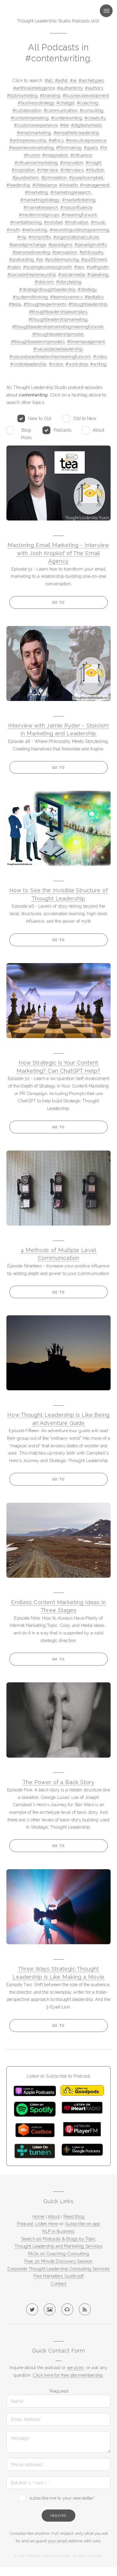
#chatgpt (65, 102)
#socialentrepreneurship (32, 274)
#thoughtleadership (87, 304)
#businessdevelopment (86, 95)
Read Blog (73, 2216)
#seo (79, 266)
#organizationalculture (76, 237)
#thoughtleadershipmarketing (58, 319)
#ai (73, 80)
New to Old (39, 418)
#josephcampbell (86, 177)
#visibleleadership (28, 364)
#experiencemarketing (31, 147)
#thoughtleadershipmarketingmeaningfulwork (58, 326)
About (98, 429)
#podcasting (21, 259)
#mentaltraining (26, 222)
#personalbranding (31, 252)
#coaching (87, 102)
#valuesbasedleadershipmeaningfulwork (50, 356)
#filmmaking (68, 147)
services (75, 2367)
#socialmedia (71, 274)
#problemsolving (62, 259)
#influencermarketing (36, 162)
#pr (39, 259)
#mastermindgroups (39, 214)
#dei (64, 125)
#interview (47, 169)
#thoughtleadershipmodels (38, 341)
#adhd (61, 80)
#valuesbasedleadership (57, 348)
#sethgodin (97, 266)
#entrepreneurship (28, 140)
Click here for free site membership (68, 2375)
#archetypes (91, 80)
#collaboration (27, 110)
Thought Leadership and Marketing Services (58, 2246)
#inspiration (23, 169)
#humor (32, 155)
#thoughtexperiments (45, 304)
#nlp (21, 237)
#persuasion (64, 252)
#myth (13, 229)
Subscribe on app (82, 2223)
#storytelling (68, 281)
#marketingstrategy (40, 199)
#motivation (76, 222)
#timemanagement (86, 341)
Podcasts (63, 429)
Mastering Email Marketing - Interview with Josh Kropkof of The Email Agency (58, 553)
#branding (50, 95)
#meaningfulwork (80, 214)
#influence (81, 155)
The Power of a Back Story (59, 1782)
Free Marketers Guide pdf (58, 2275)
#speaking (97, 274)
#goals (91, 147)
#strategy (87, 289)
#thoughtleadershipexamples (58, 311)
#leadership (18, 185)
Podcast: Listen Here (37, 2223)
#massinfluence (76, 207)
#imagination (55, 155)
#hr (103, 147)
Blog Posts (26, 433)
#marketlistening (79, 199)
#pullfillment (94, 259)
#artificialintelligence (34, 87)
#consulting (92, 110)
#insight (94, 162)
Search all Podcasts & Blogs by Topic (58, 2238)
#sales (14, 266)
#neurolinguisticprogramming (79, 229)
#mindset (53, 222)
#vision (56, 364)
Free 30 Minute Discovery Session (58, 2261)
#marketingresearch (70, 192)
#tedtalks (94, 296)
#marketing (36, 192)
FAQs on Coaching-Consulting (58, 2253)
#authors (94, 87)
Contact (58, 2283)
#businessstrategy (36, 102)
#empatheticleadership (76, 132)
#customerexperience (36, 125)
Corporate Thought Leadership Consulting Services (58, 2268)
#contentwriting (66, 117)
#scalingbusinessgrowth (47, 266)
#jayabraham (26, 177)
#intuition (95, 169)
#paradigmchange (27, 244)
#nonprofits (40, 237)
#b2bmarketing (22, 95)
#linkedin (68, 185)
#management (94, 185)
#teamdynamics (66, 296)
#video (100, 356)
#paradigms (60, 244)
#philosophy (91, 252)
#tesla (15, 304)
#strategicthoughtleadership (47, 289)
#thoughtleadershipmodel (58, 334)
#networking (34, 229)
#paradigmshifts (91, 244)
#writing (98, 364)
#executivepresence (86, 140)
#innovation (71, 162)
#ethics (56, 140)
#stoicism (44, 281)
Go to (58, 602)
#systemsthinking (30, 296)
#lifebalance (44, 185)
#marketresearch (41, 207)
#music (98, 222)
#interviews (72, 169)
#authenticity (70, 87)
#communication (60, 110)
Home (38, 2216)
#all (49, 80)
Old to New (84, 418)
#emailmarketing (34, 132)
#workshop (76, 364)
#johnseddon (54, 177)
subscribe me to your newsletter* (62, 2498)
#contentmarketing (30, 117)
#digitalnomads (86, 125)
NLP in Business (58, 2231)
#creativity (94, 117)
